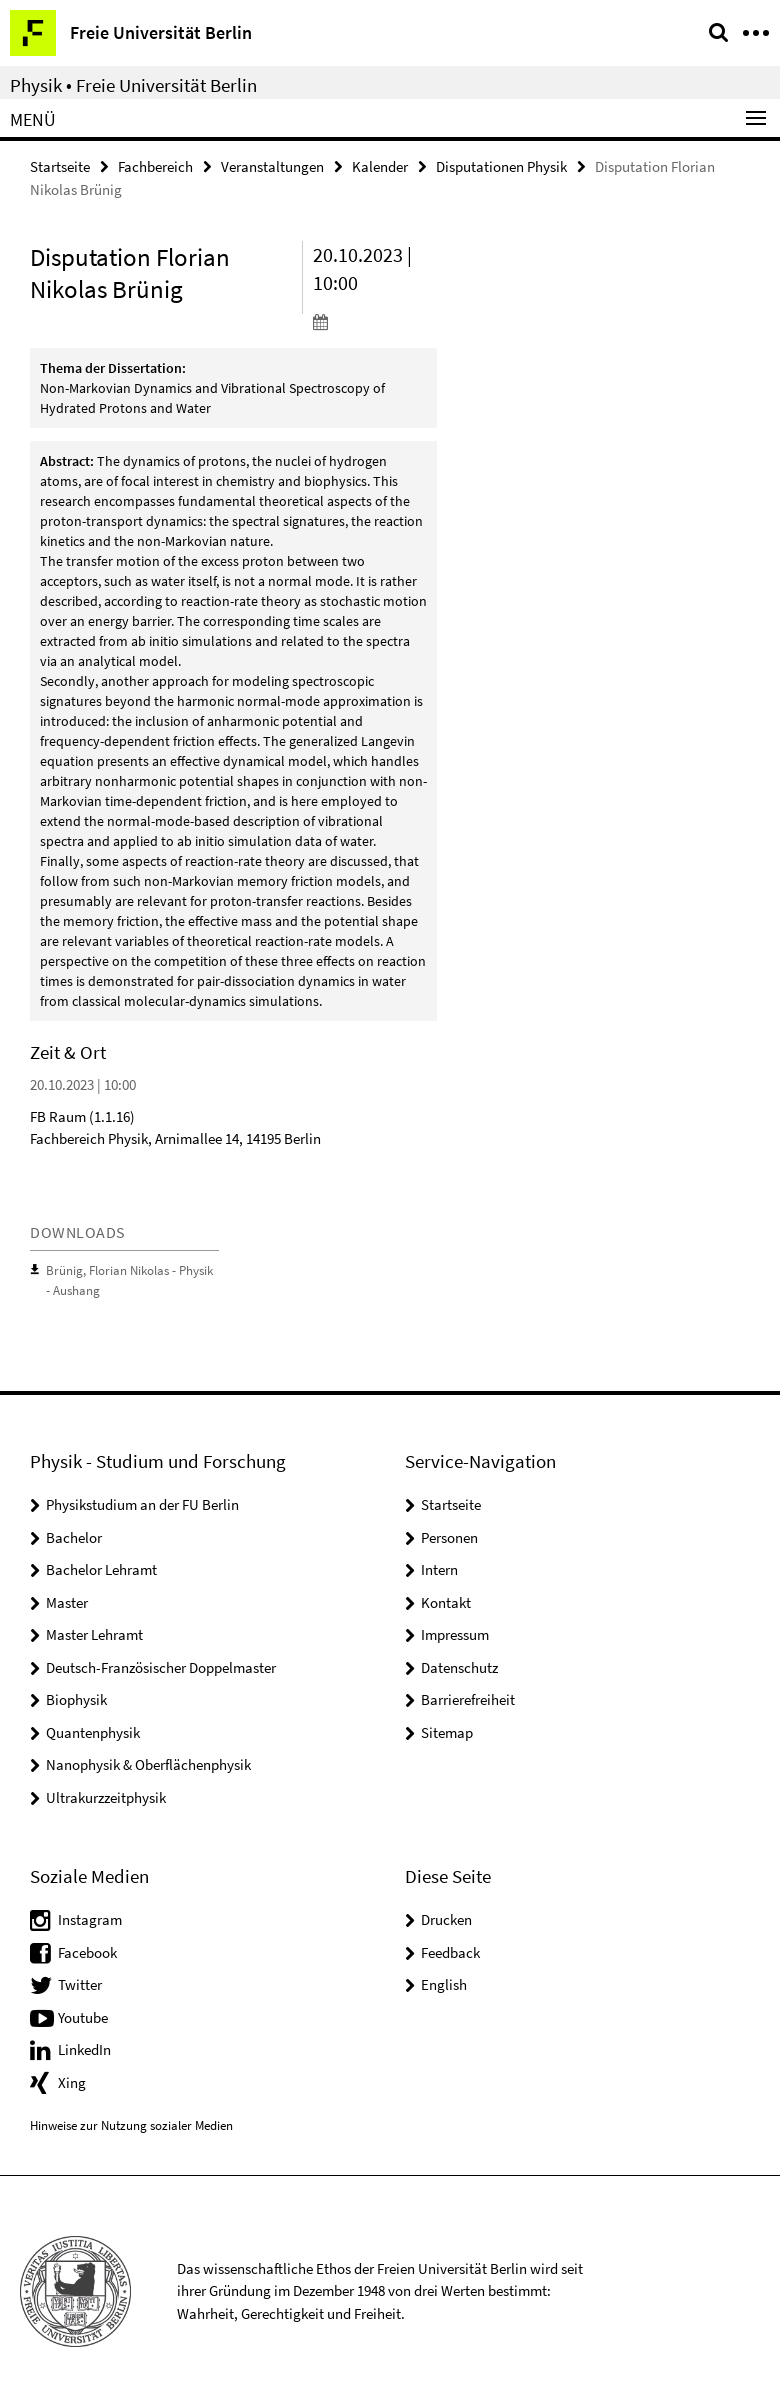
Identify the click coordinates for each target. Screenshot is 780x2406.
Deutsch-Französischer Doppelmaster (161, 1665)
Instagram (90, 1918)
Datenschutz (459, 1665)
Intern (439, 1568)
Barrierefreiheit (468, 1698)
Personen (449, 1535)
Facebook (87, 1950)
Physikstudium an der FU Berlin (142, 1503)
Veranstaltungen (272, 166)
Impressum (455, 1633)
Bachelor (74, 1535)
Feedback (450, 1950)
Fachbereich (155, 166)
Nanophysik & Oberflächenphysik (148, 1763)
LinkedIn (84, 2048)
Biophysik (76, 1698)
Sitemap (447, 1730)
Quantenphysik (93, 1730)
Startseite (60, 166)
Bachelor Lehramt (101, 1568)
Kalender (380, 166)
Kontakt (446, 1600)
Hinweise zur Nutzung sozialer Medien (131, 2123)
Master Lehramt (94, 1633)
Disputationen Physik (501, 166)
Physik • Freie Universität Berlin (133, 85)
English (444, 1983)
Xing (72, 2080)
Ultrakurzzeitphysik (106, 1795)
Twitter (80, 1983)
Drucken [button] (446, 1918)
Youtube (83, 2015)
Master (67, 1600)
